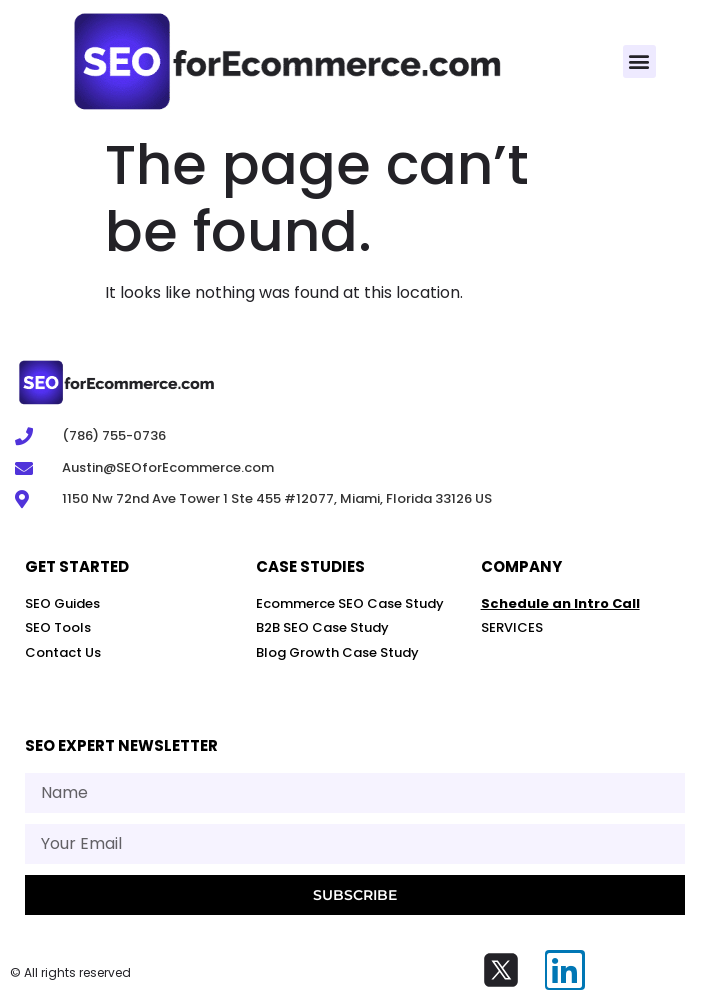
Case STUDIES (310, 566)
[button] (639, 61)
